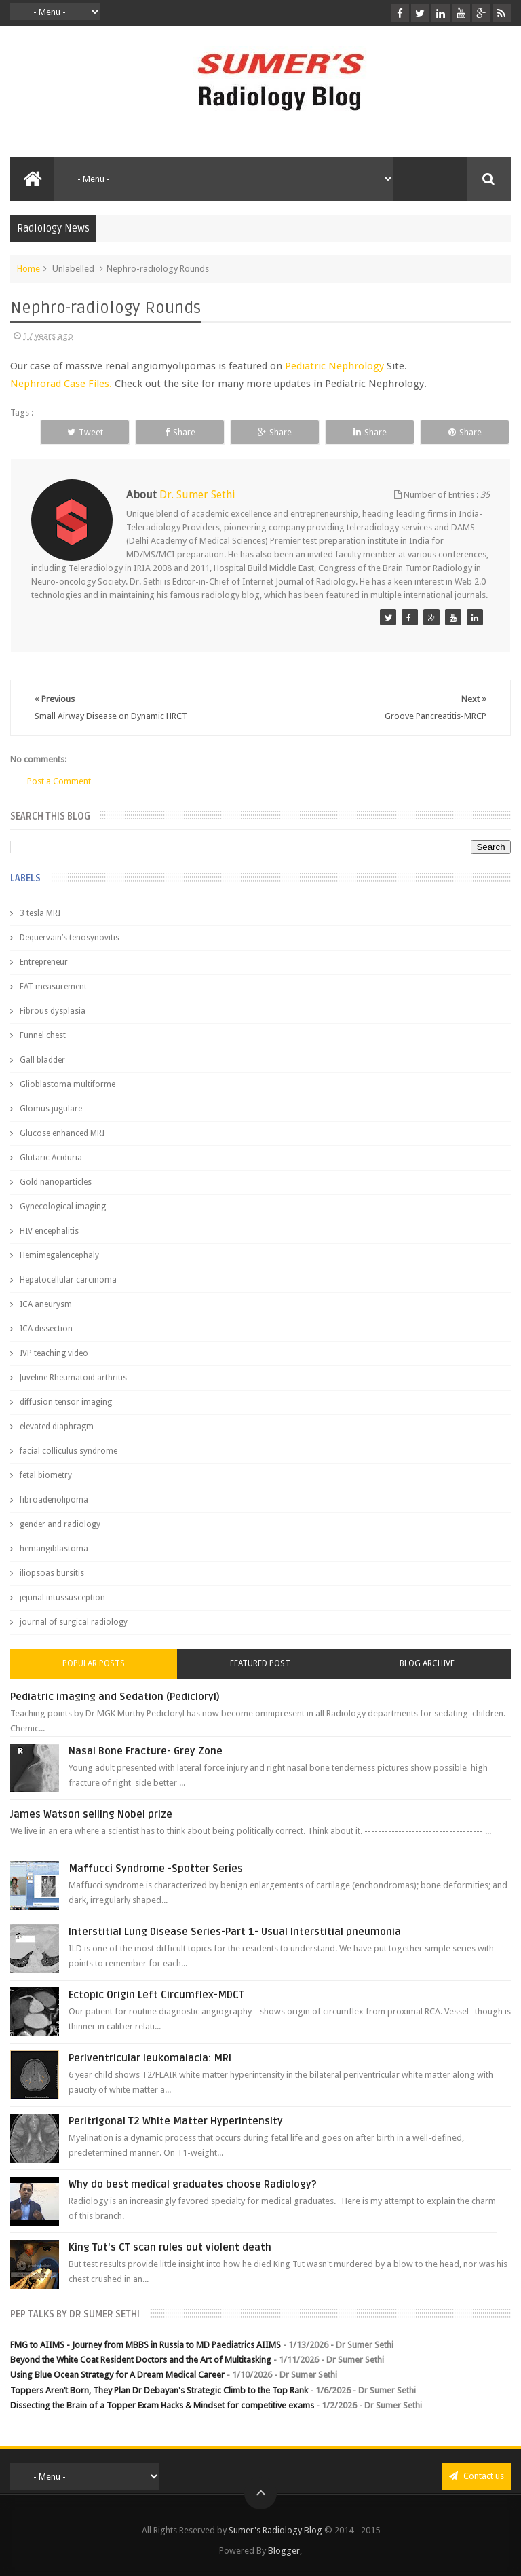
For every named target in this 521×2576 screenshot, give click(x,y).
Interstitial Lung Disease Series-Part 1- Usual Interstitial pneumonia (235, 1932)
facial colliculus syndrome (68, 1451)
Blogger (284, 2550)
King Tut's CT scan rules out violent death (170, 2247)
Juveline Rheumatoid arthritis (73, 1377)
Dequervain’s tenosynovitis (69, 937)
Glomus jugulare (51, 1109)
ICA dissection (46, 1328)
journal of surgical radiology (74, 1622)
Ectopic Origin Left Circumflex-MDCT (156, 1995)
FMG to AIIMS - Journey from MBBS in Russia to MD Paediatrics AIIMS (145, 2345)
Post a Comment (59, 781)
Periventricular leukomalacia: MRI (150, 2058)
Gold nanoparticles (56, 1182)
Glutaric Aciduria (51, 1157)
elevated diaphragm (57, 1426)
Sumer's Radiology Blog (275, 2530)
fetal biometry (46, 1475)
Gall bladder (42, 1060)
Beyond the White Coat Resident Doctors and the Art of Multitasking (140, 2360)
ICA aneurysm (46, 1304)
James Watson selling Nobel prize (91, 1814)
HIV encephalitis (49, 1231)
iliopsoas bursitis (52, 1573)
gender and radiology (60, 1524)
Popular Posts (93, 1663)
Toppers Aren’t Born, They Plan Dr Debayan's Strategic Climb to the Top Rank (159, 2390)
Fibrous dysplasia (52, 1011)
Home (28, 268)
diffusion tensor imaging (66, 1402)
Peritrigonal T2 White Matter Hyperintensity (176, 2121)
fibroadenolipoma (54, 1500)
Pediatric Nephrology (334, 366)
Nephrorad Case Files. (61, 384)
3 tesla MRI (40, 913)
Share (180, 432)
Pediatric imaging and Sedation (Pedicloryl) (115, 1697)
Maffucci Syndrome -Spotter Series (156, 1868)
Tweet (85, 432)
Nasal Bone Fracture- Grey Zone (146, 1751)
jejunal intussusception (62, 1597)
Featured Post (260, 1663)
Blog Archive (427, 1663)
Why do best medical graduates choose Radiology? (193, 2184)
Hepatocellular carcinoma (68, 1280)
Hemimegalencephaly (59, 1255)
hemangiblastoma (54, 1548)
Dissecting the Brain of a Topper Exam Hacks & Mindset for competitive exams (162, 2405)
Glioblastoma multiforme (67, 1084)
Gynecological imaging (63, 1206)
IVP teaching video (54, 1353)
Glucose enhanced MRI (62, 1133)
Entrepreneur (44, 962)
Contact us (476, 2476)
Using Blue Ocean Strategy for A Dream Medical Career (117, 2375)
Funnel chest (43, 1035)
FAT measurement (53, 986)
